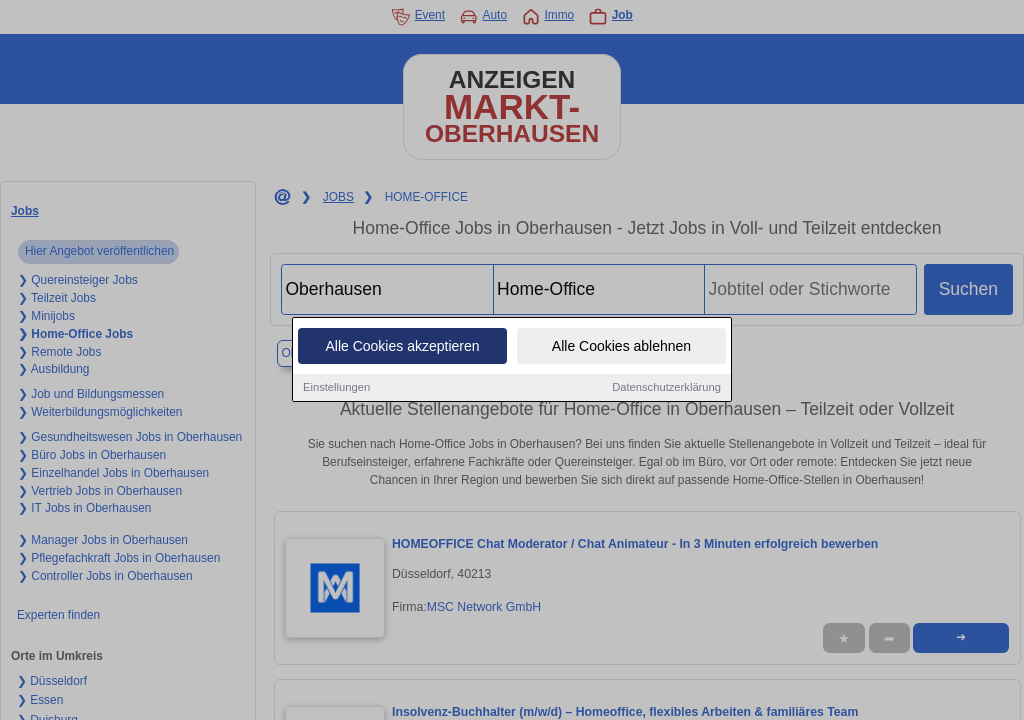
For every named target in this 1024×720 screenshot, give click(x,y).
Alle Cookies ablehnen (621, 348)
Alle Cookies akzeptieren (402, 348)
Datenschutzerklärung (666, 389)
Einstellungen (336, 389)
